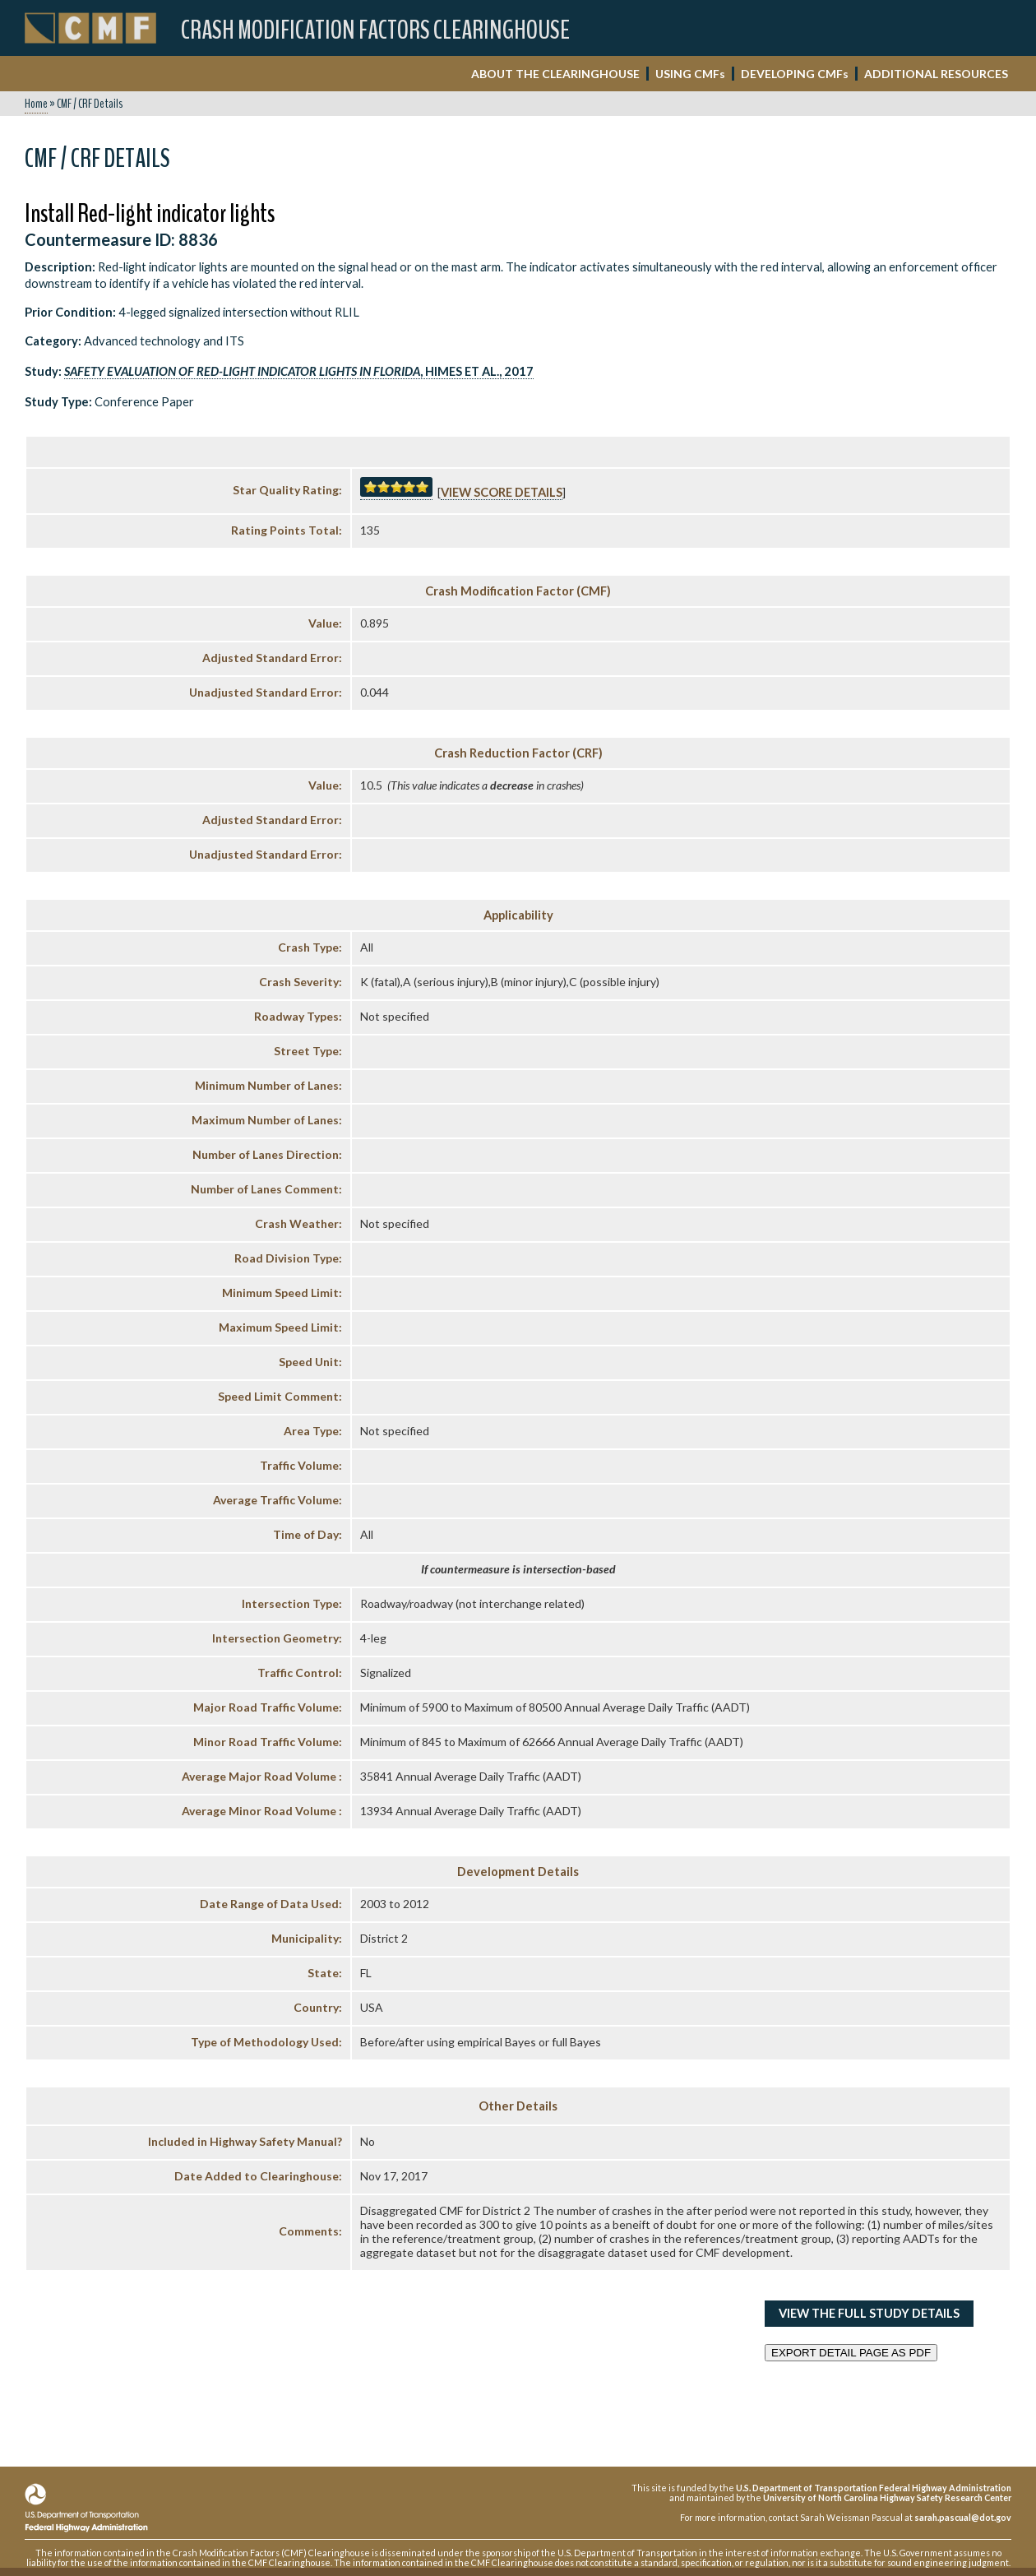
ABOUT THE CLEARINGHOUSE (555, 74)
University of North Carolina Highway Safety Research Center (887, 2497)
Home (36, 104)
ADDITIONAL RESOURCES (936, 74)
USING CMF (690, 74)
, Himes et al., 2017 (299, 371)
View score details (501, 492)
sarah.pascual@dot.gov (962, 2517)
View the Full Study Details (869, 2313)
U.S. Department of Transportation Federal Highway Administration (873, 2487)
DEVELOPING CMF (795, 74)
